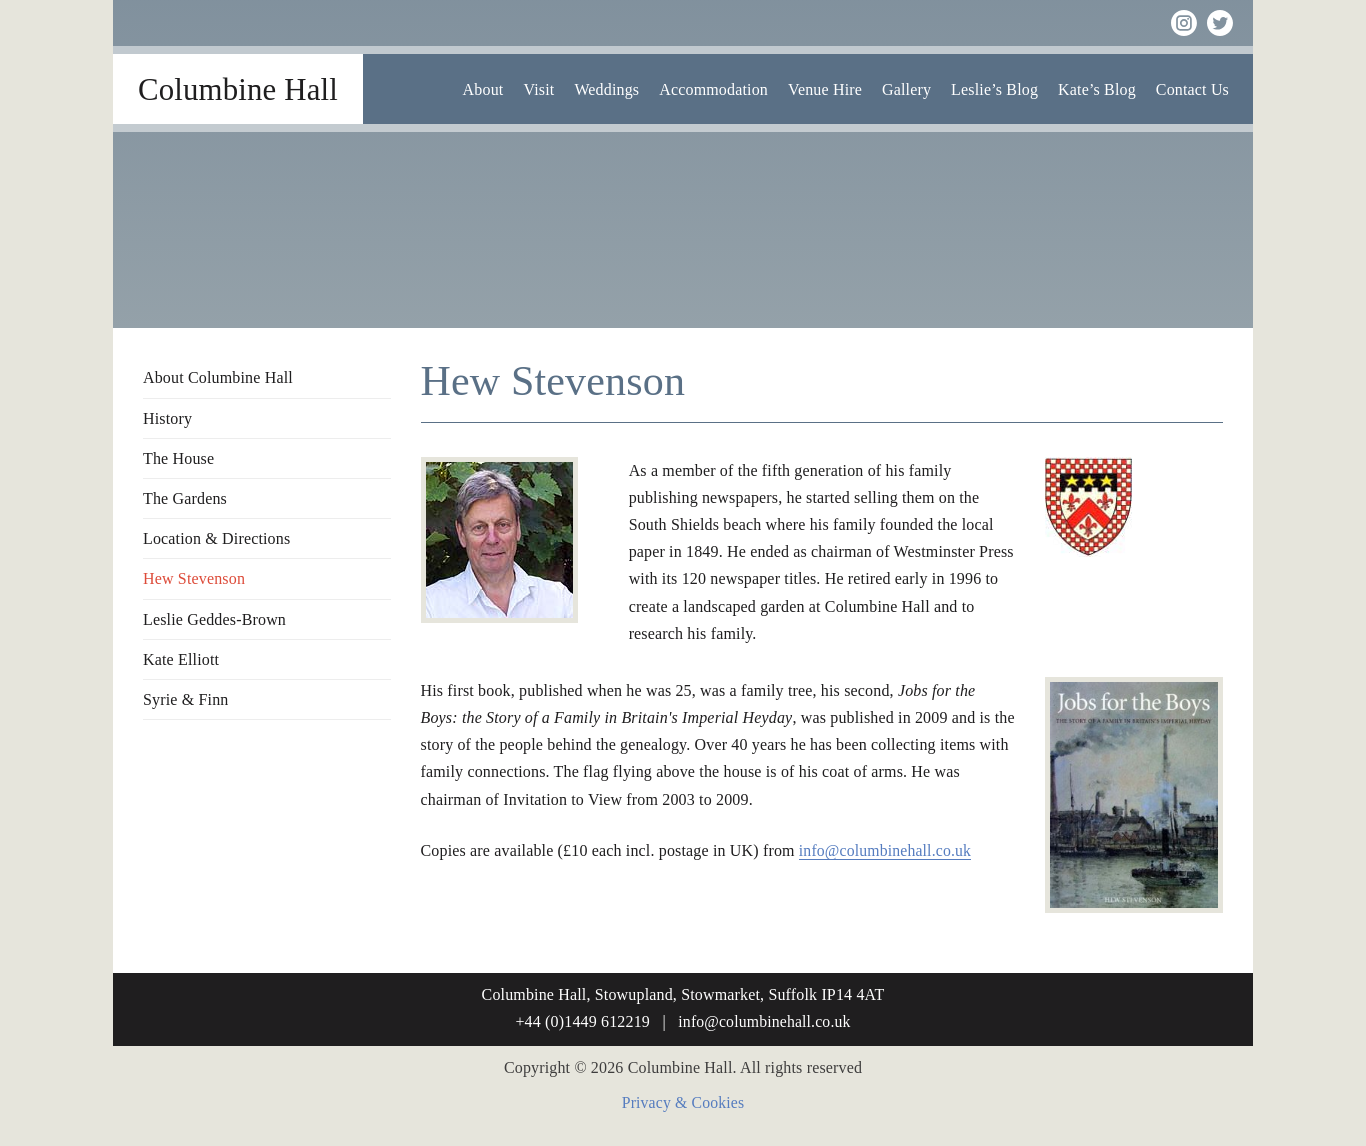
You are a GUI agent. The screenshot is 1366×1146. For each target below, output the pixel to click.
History (167, 418)
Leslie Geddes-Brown (214, 619)
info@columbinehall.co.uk (886, 850)
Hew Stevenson (194, 578)
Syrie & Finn (185, 699)
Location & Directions (216, 538)
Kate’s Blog (1097, 89)
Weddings (606, 89)
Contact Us (1192, 89)
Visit (538, 89)
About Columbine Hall (218, 377)
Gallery (906, 89)
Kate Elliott (181, 659)
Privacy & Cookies (683, 1102)
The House (178, 458)
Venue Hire (825, 89)
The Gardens (185, 498)
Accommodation (713, 89)
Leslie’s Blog (994, 89)
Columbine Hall (238, 89)
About (483, 89)
